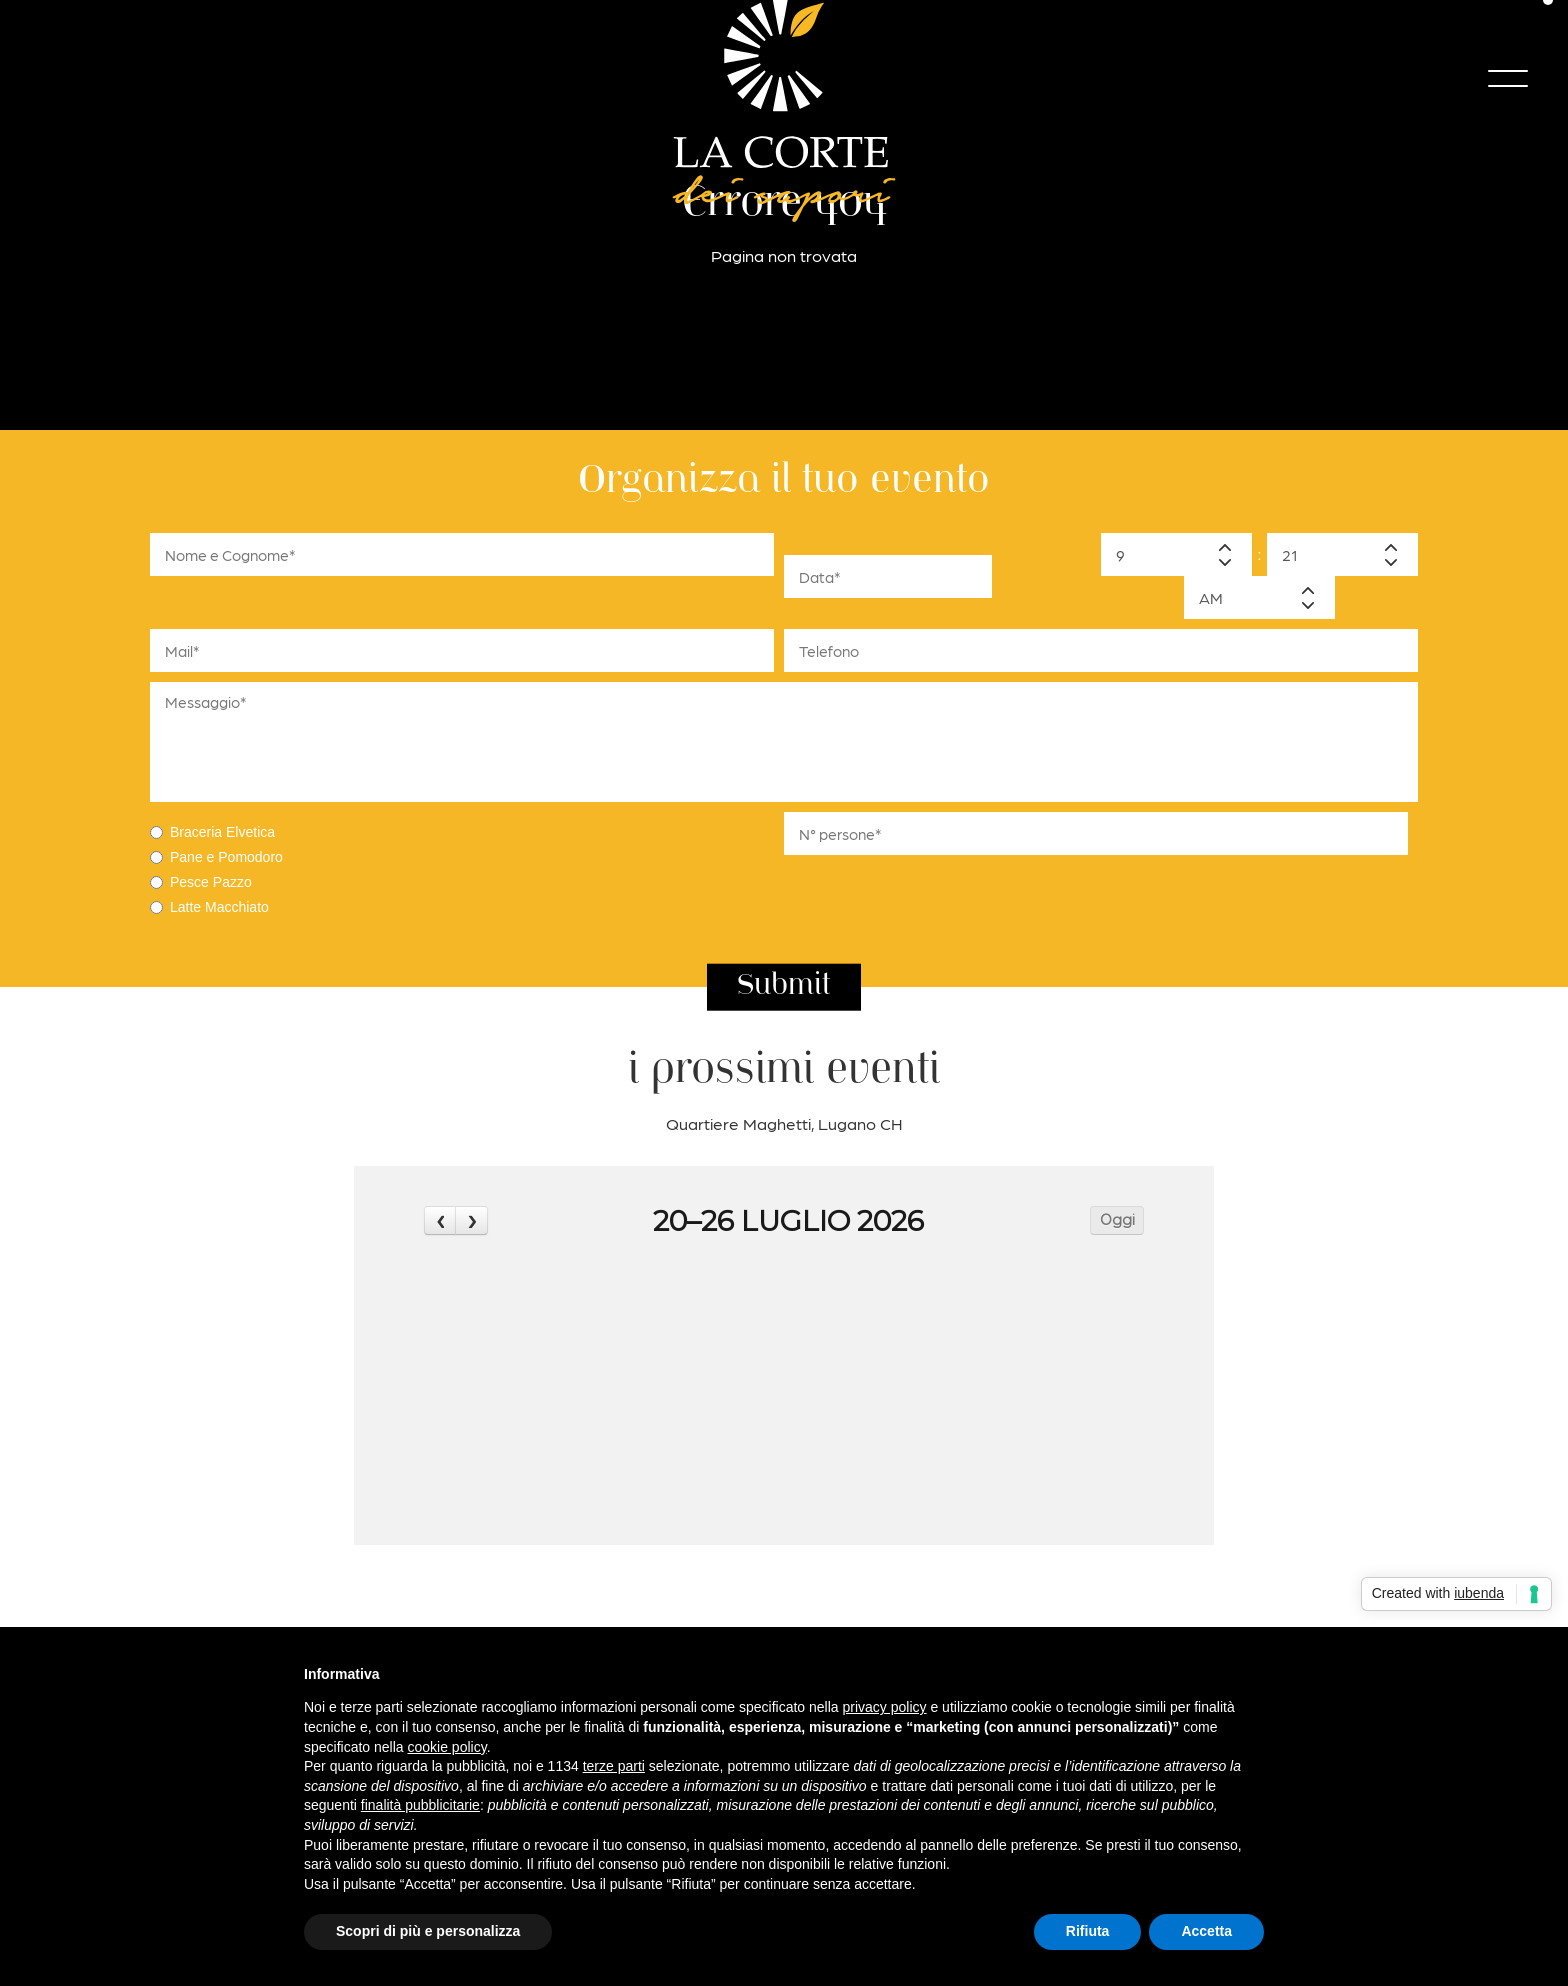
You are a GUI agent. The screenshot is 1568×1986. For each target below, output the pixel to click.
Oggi (1117, 1220)
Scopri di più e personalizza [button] (428, 1931)
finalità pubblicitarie (420, 1805)
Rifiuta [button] (1088, 1931)
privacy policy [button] (885, 1707)
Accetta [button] (1206, 1931)
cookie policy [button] (447, 1747)
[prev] (440, 1220)
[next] (471, 1220)
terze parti (614, 1766)
